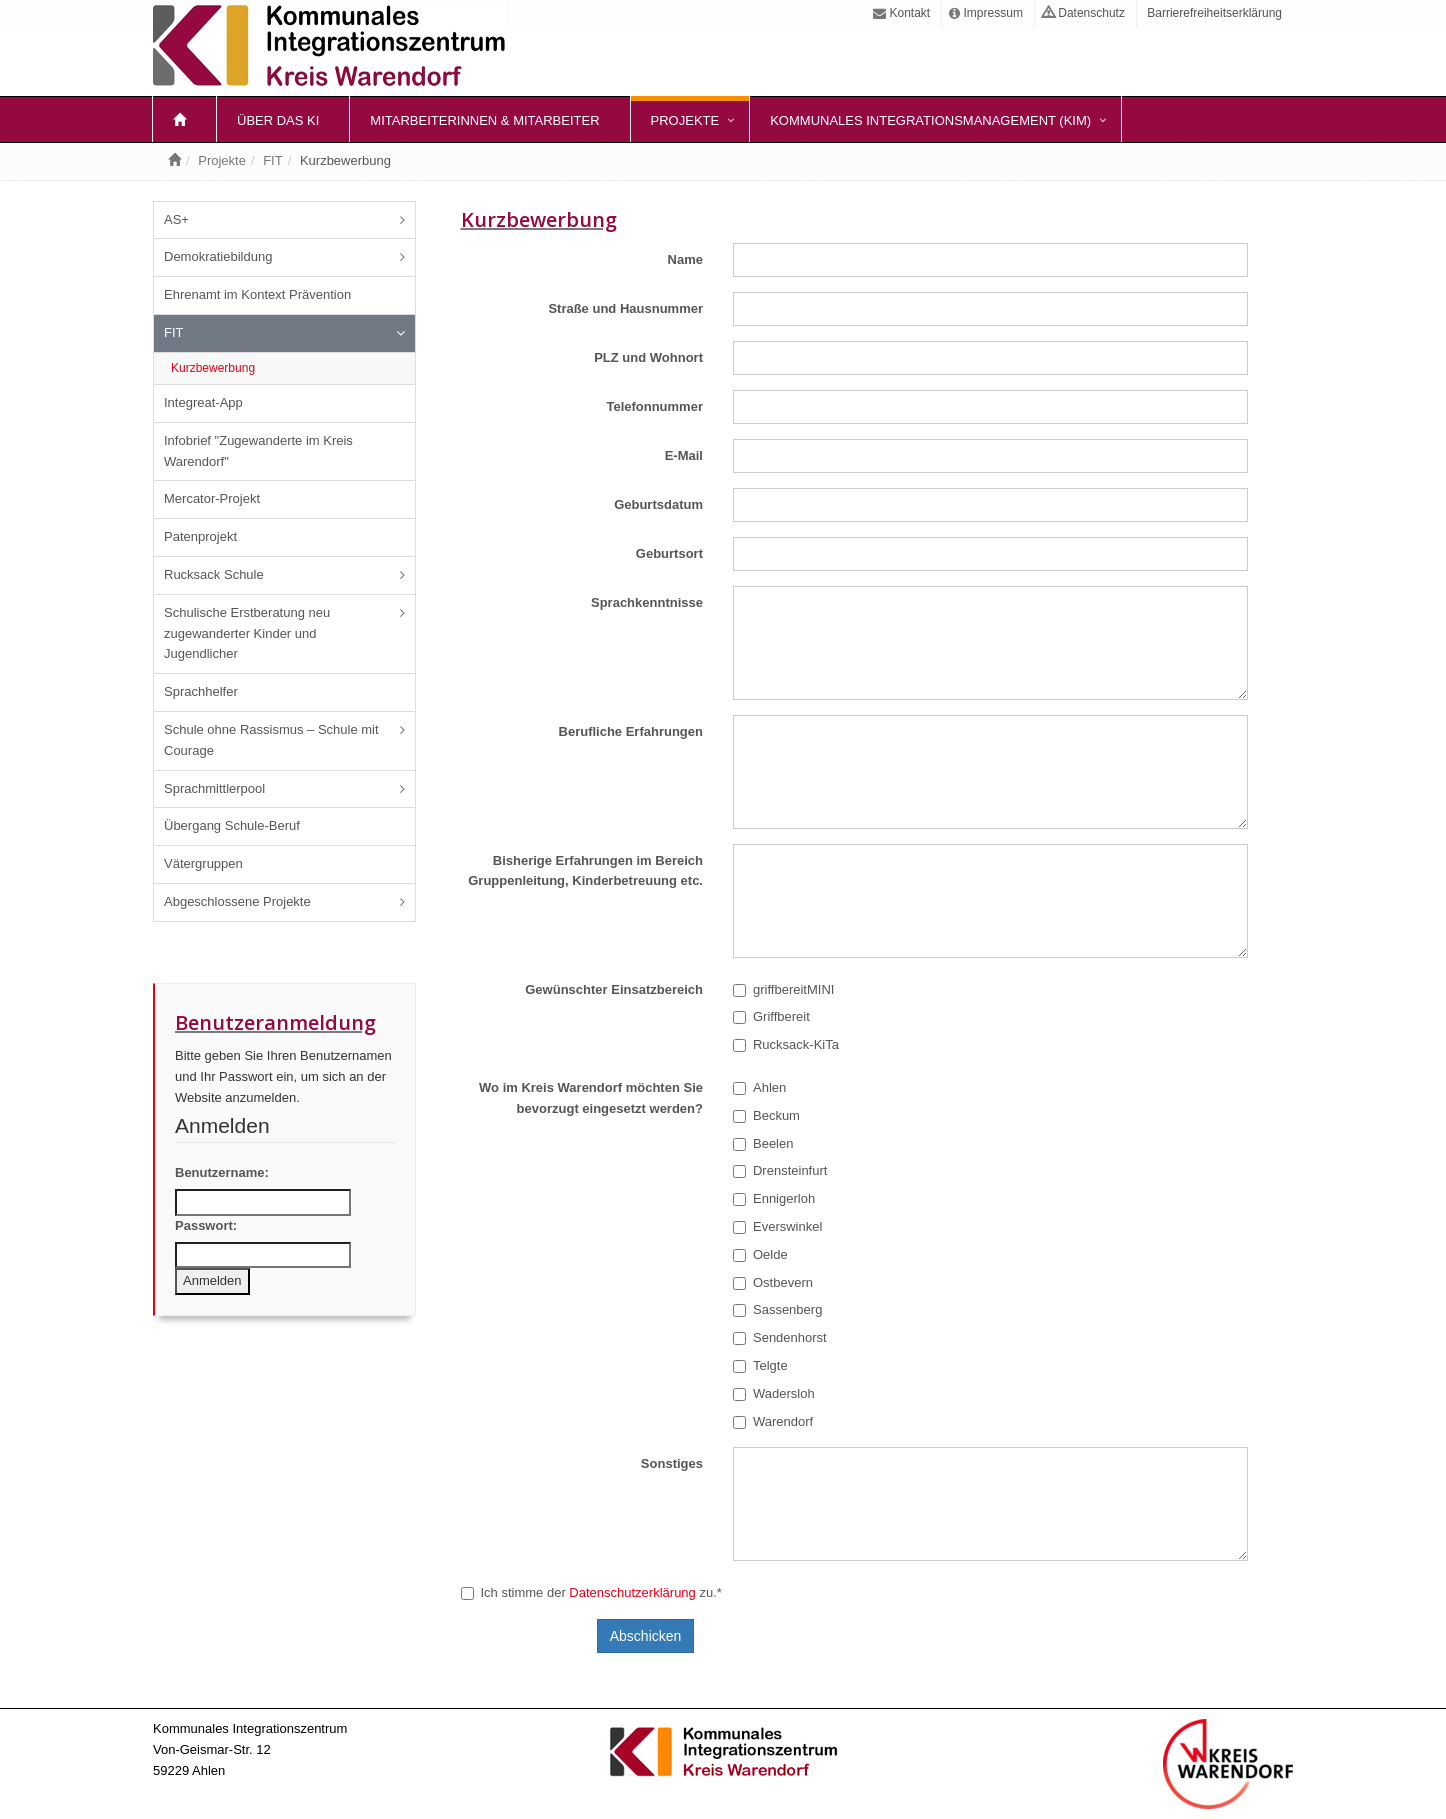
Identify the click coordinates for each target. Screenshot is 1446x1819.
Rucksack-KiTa (786, 1044)
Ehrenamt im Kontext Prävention (257, 294)
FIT (273, 160)
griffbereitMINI (783, 989)
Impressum (986, 13)
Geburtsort (669, 553)
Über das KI (278, 120)
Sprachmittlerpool (214, 788)
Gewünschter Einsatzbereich (614, 989)
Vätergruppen (203, 863)
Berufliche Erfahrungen (631, 731)
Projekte (685, 120)
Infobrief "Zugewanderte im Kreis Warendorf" (258, 451)
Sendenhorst (780, 1337)
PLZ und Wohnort (648, 357)
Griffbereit (771, 1016)
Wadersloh (774, 1393)
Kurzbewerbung (213, 368)
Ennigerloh (774, 1198)
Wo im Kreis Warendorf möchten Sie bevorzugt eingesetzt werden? (591, 1098)
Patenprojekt (200, 536)
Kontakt (901, 13)
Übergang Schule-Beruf (232, 825)
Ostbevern (773, 1282)
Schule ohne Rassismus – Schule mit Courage (271, 740)
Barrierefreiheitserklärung (1213, 13)
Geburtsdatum (658, 504)
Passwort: (206, 1225)
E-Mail (684, 455)
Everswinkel (777, 1226)
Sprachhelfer (201, 691)
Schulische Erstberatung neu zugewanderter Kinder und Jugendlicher (247, 633)
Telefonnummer (654, 406)
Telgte (760, 1365)
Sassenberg (777, 1309)
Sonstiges (672, 1463)
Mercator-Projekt (212, 498)
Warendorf (773, 1421)
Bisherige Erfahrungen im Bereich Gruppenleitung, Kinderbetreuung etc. (585, 871)
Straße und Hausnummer (625, 308)
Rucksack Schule (214, 574)
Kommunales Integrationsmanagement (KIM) (930, 120)
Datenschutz (1083, 13)
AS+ (176, 219)
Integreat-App (203, 402)
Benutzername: (222, 1172)
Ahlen (759, 1087)
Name (685, 259)
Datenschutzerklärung (632, 1592)
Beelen (763, 1143)
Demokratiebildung (218, 256)
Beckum (766, 1115)
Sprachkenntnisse (647, 602)
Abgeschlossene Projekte (237, 901)
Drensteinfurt (780, 1170)
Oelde (760, 1254)
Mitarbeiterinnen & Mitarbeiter (484, 120)
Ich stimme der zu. (591, 1592)
